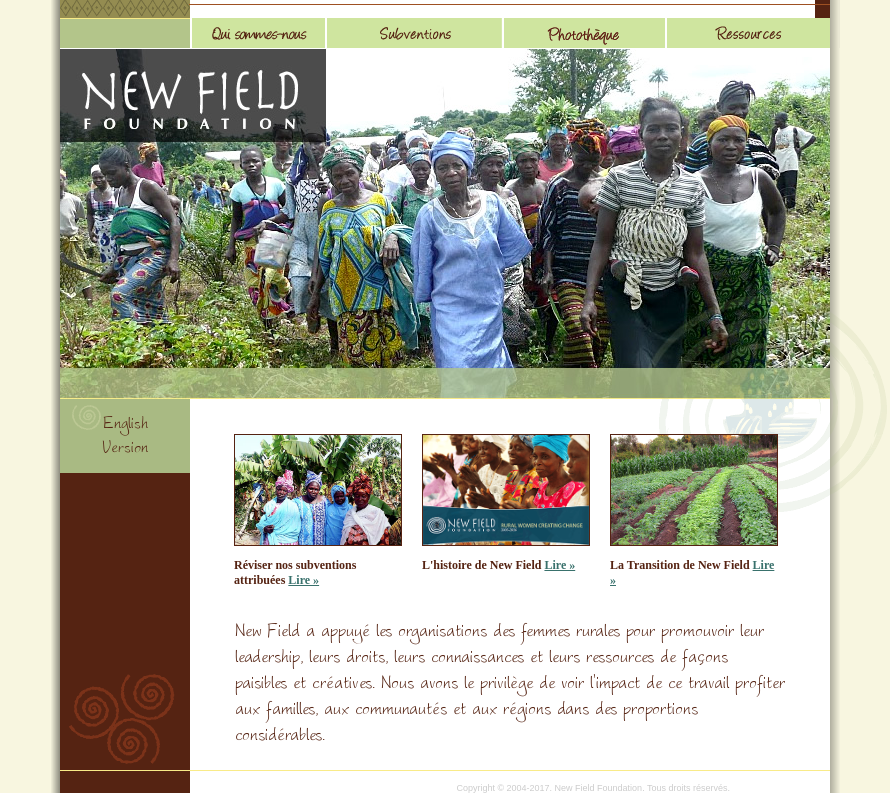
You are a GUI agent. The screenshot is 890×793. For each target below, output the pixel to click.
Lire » (303, 580)
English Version (125, 438)
